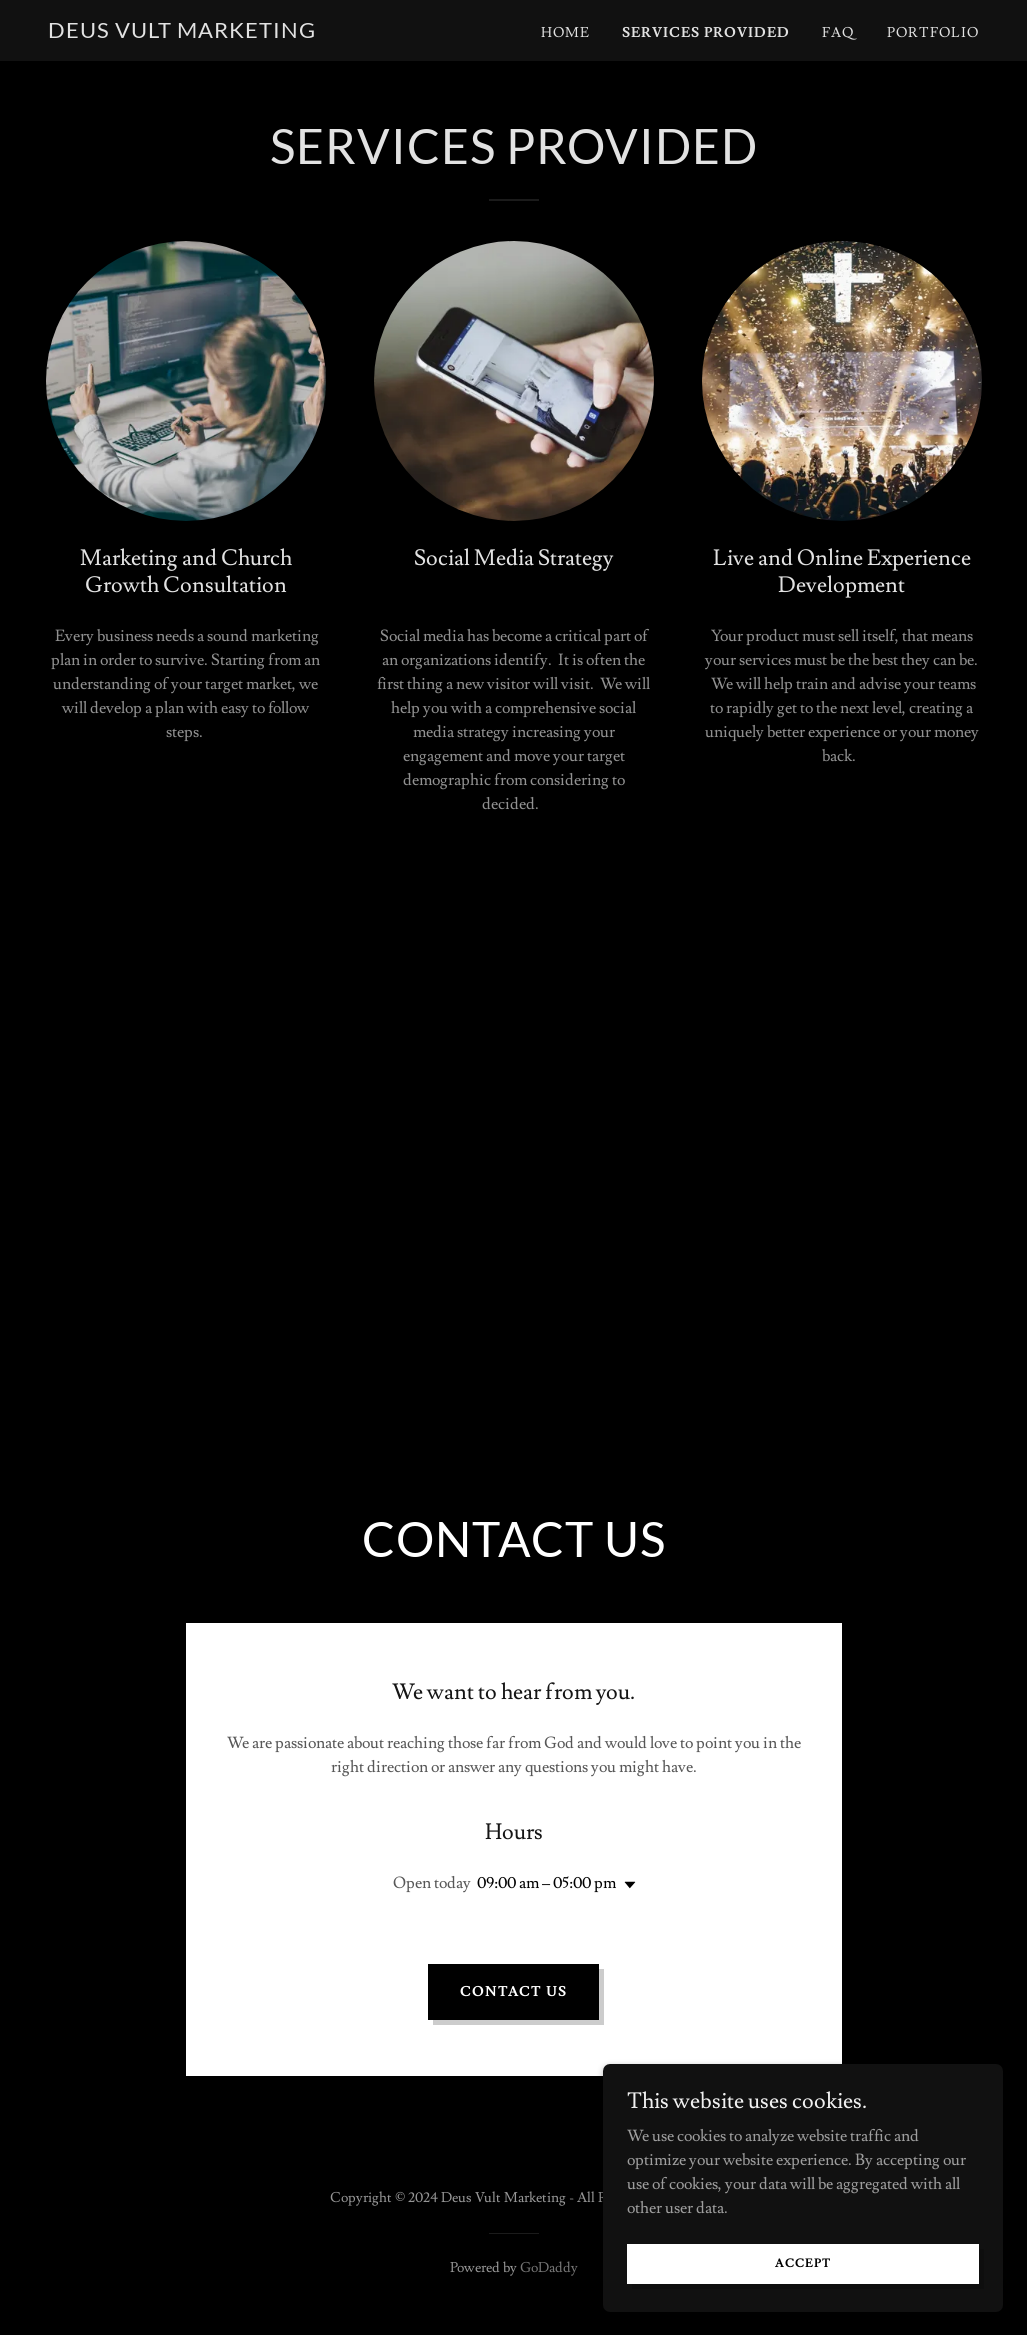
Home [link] (565, 33)
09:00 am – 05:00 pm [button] (546, 1883)
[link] (182, 33)
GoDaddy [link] (549, 2268)
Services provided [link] (706, 33)
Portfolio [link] (933, 33)
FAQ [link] (838, 33)
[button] (626, 1885)
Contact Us (513, 1992)
